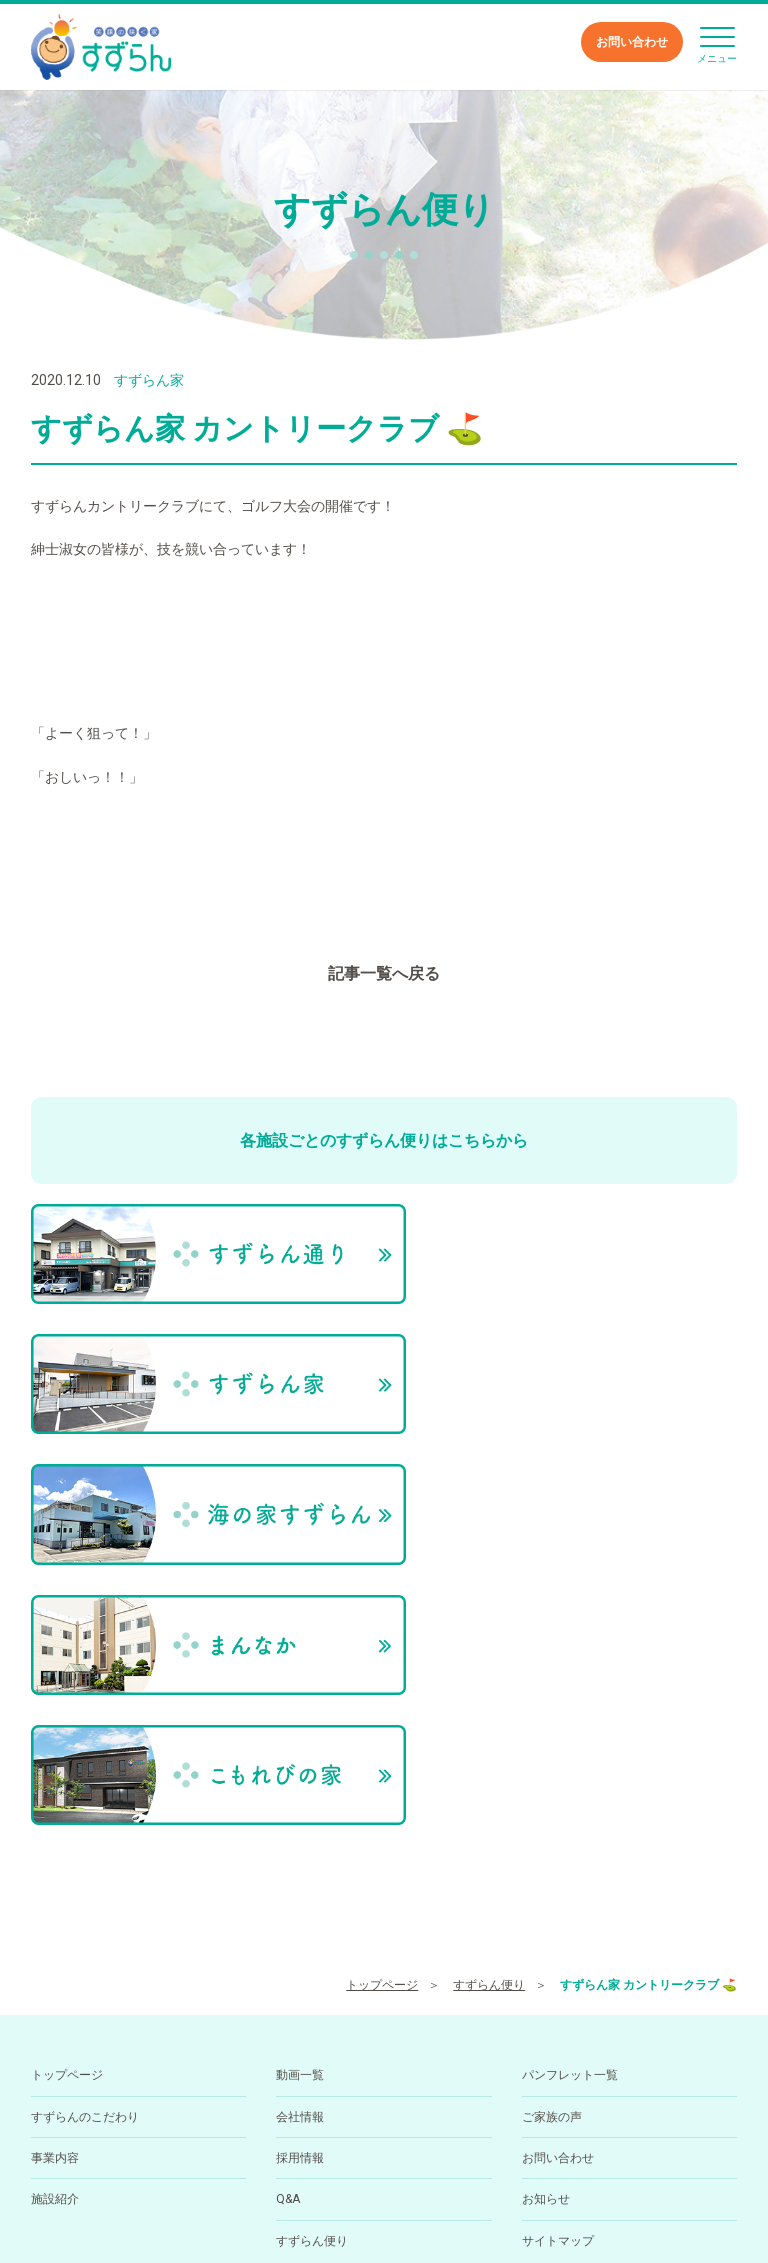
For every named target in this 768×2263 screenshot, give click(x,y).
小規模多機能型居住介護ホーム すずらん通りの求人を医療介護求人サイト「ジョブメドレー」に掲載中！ (383, 2212)
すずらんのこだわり (85, 1827)
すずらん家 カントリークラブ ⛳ (648, 1695)
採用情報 (300, 1868)
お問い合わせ (632, 42)
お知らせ (546, 1909)
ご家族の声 (552, 1827)
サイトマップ (558, 1951)
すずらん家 (149, 380)
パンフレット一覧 (570, 1785)
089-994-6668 (340, 2148)
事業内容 (55, 1868)
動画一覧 (300, 1785)
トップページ (382, 1695)
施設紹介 (55, 1909)
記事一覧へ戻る (384, 973)
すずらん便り (489, 1695)
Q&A (288, 1909)
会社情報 (300, 1827)
